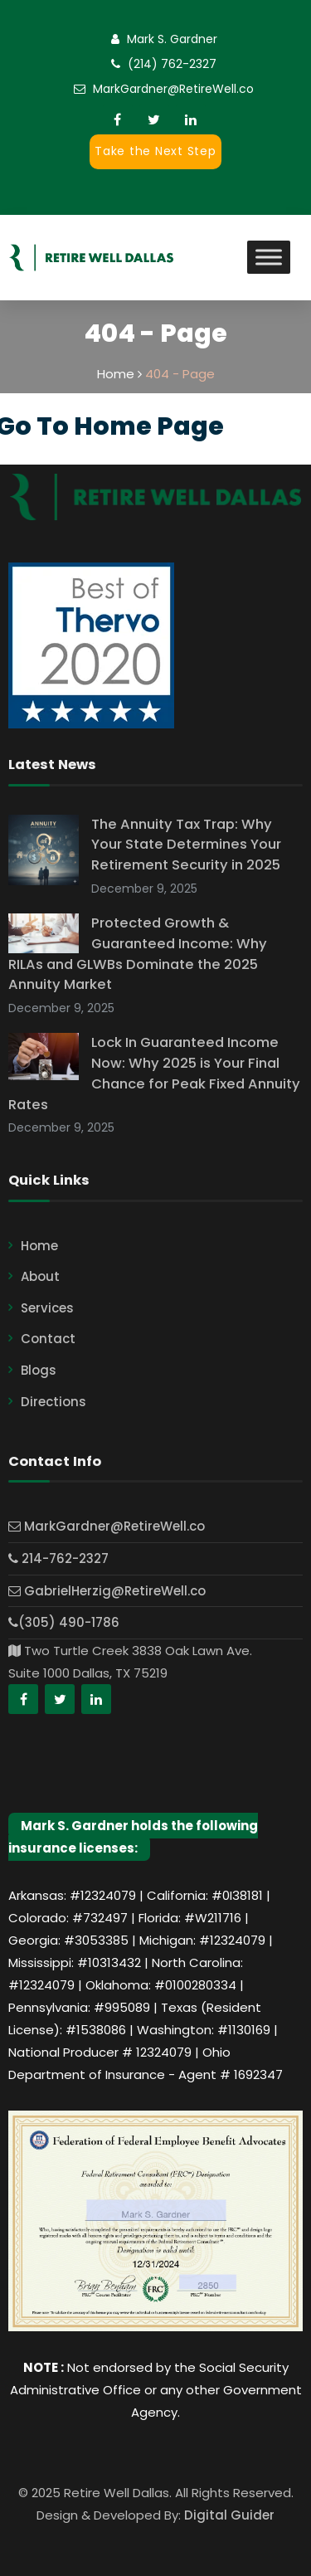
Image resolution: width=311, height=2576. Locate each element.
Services (47, 1308)
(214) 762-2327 (172, 64)
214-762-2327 (58, 1558)
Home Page (149, 426)
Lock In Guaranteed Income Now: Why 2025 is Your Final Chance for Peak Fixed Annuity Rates (154, 1073)
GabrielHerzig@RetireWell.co (107, 1591)
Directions (53, 1401)
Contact (48, 1338)
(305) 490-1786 (63, 1622)
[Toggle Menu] (268, 257)
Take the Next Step (155, 151)
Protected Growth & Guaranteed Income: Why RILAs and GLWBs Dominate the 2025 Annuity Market (137, 953)
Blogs (38, 1370)
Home (39, 1245)
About (40, 1276)
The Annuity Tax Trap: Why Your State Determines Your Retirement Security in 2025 (186, 845)
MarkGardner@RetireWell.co (173, 88)
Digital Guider (229, 2515)
